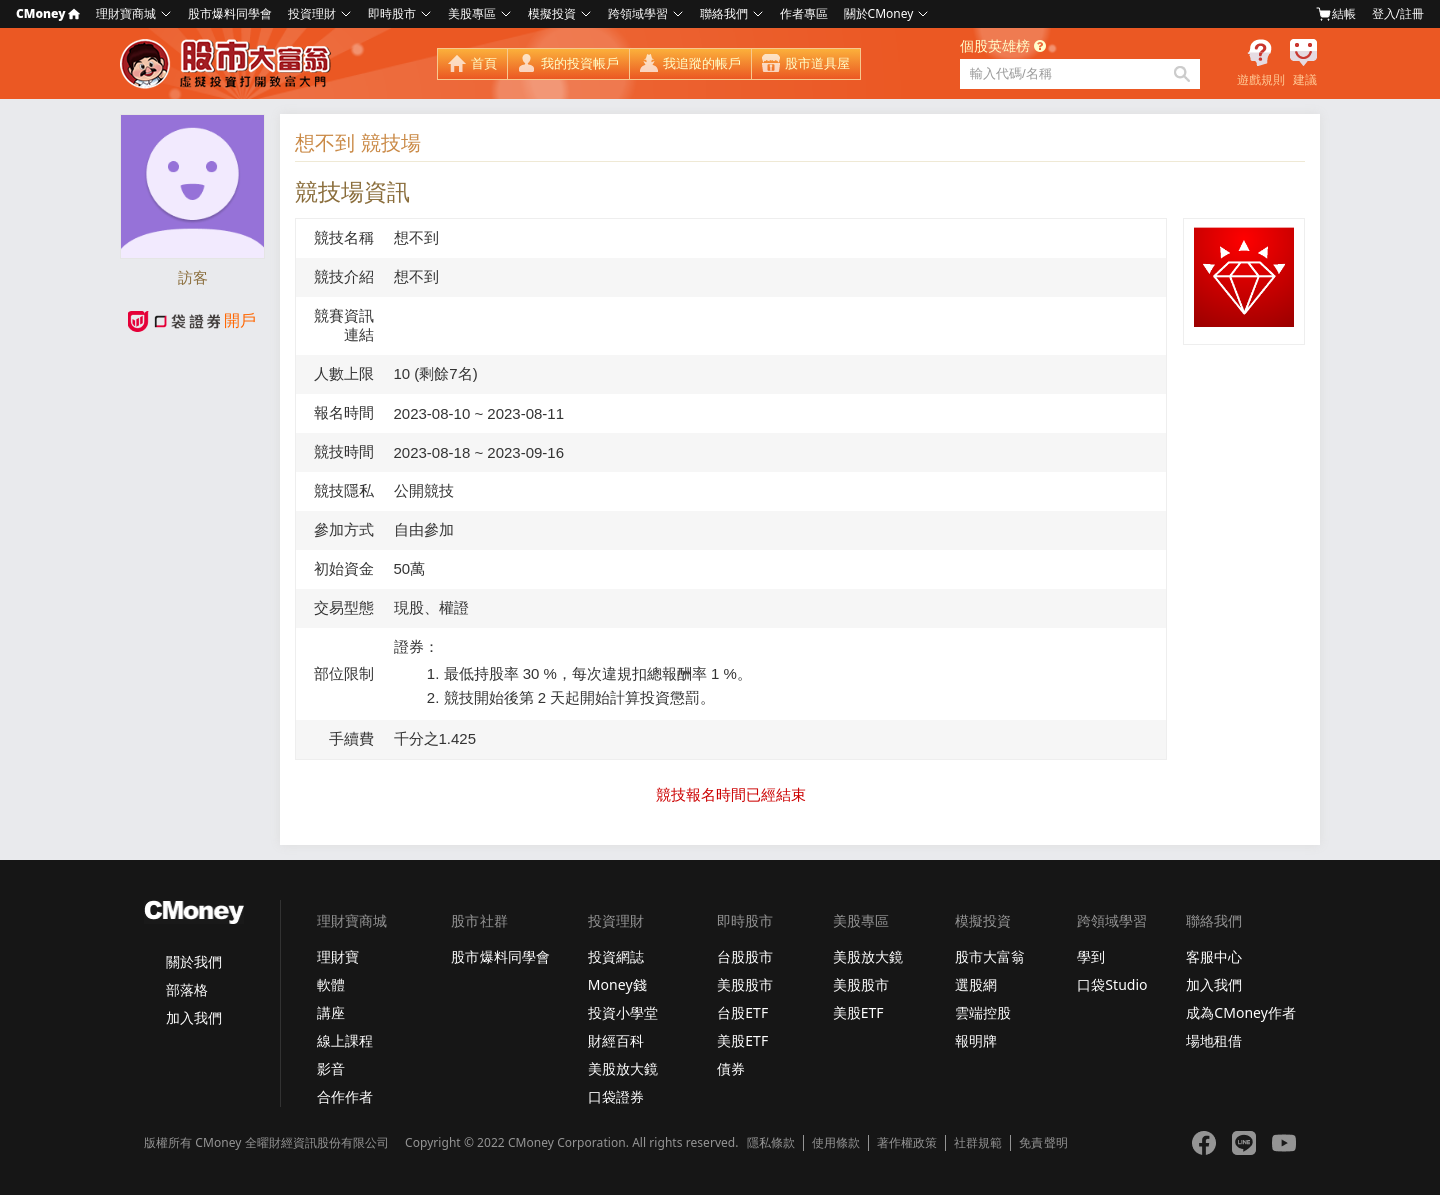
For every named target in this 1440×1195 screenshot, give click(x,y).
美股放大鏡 (623, 1068)
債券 (731, 1068)
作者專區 (804, 13)
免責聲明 (1043, 1143)
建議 (1305, 80)
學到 (1091, 956)
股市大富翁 (990, 956)
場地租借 (1214, 1040)
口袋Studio (1112, 984)
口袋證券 (616, 1096)
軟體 (331, 984)
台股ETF (742, 1012)
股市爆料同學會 (230, 13)
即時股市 (392, 13)
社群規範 (978, 1143)
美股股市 (745, 984)
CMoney (48, 13)
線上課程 (345, 1040)
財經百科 (616, 1040)
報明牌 (976, 1040)
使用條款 (836, 1143)
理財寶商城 (126, 13)
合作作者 (345, 1096)
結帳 (1336, 14)
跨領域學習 (638, 13)
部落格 (187, 989)
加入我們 (194, 1017)
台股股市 (745, 956)
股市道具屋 (817, 63)
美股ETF (742, 1040)
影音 (331, 1068)
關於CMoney (879, 13)
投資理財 (312, 13)
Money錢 (617, 984)
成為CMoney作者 (1241, 1012)
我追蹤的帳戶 (702, 63)
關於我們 (194, 961)
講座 (331, 1012)
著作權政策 (907, 1143)
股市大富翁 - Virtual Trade (228, 64)
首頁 (484, 63)
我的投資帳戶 (580, 63)
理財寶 (338, 956)
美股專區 (472, 13)
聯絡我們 (724, 13)
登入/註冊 (1398, 13)
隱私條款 (771, 1143)
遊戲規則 (1261, 80)
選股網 (976, 984)
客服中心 (1214, 956)
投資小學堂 (623, 1012)
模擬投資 (552, 13)
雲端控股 (983, 1012)
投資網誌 (616, 956)
